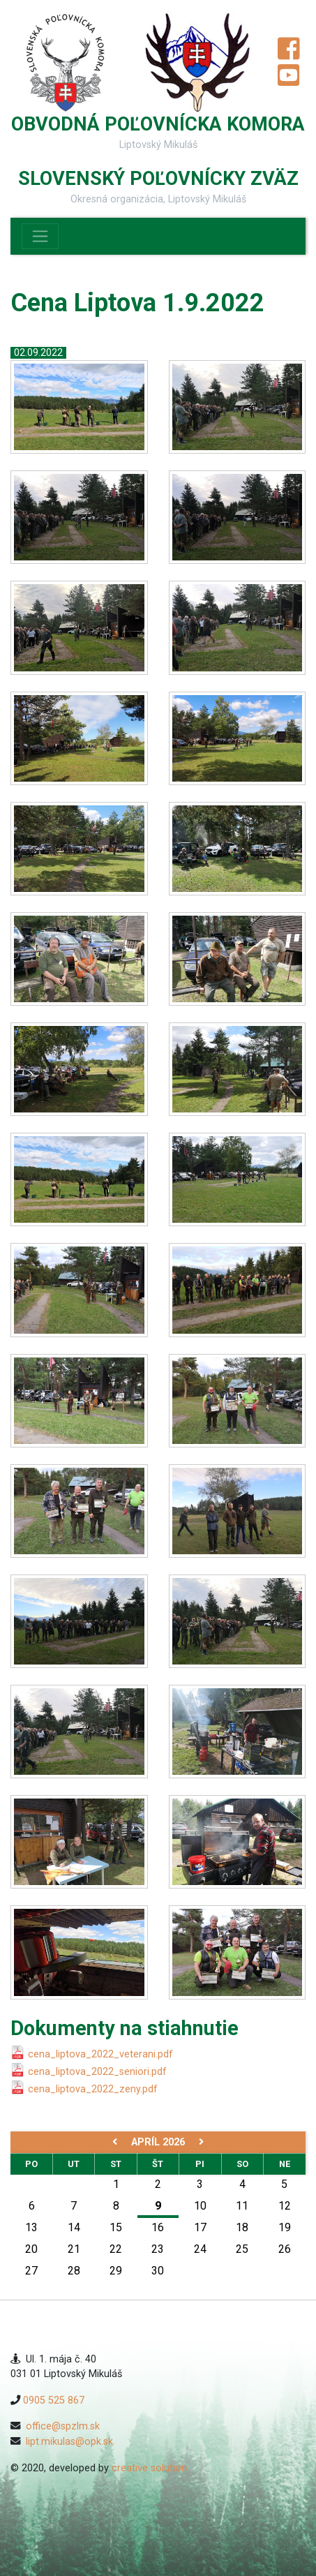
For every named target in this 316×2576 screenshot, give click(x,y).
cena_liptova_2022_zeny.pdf (93, 2089)
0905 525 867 (53, 2400)
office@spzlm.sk (63, 2426)
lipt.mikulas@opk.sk (69, 2442)
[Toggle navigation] (40, 236)
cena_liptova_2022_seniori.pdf (97, 2072)
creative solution (149, 2468)
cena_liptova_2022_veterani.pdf (100, 2054)
